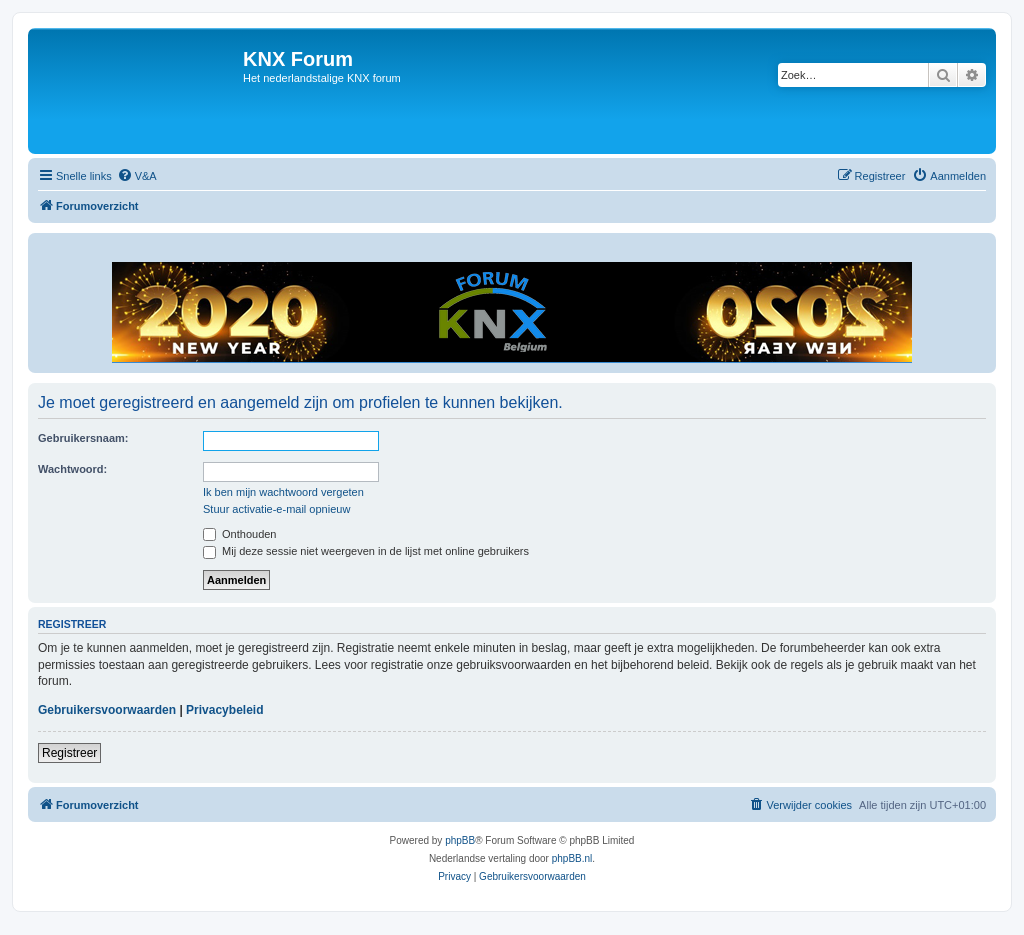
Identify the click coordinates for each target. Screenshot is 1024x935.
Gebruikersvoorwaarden (107, 710)
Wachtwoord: (72, 469)
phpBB (460, 840)
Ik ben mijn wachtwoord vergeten (283, 492)
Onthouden (240, 534)
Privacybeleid (224, 710)
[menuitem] (137, 176)
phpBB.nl (572, 858)
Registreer (69, 753)
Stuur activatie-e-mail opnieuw (276, 509)
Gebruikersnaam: (83, 438)
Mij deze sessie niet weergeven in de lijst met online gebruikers (366, 551)
